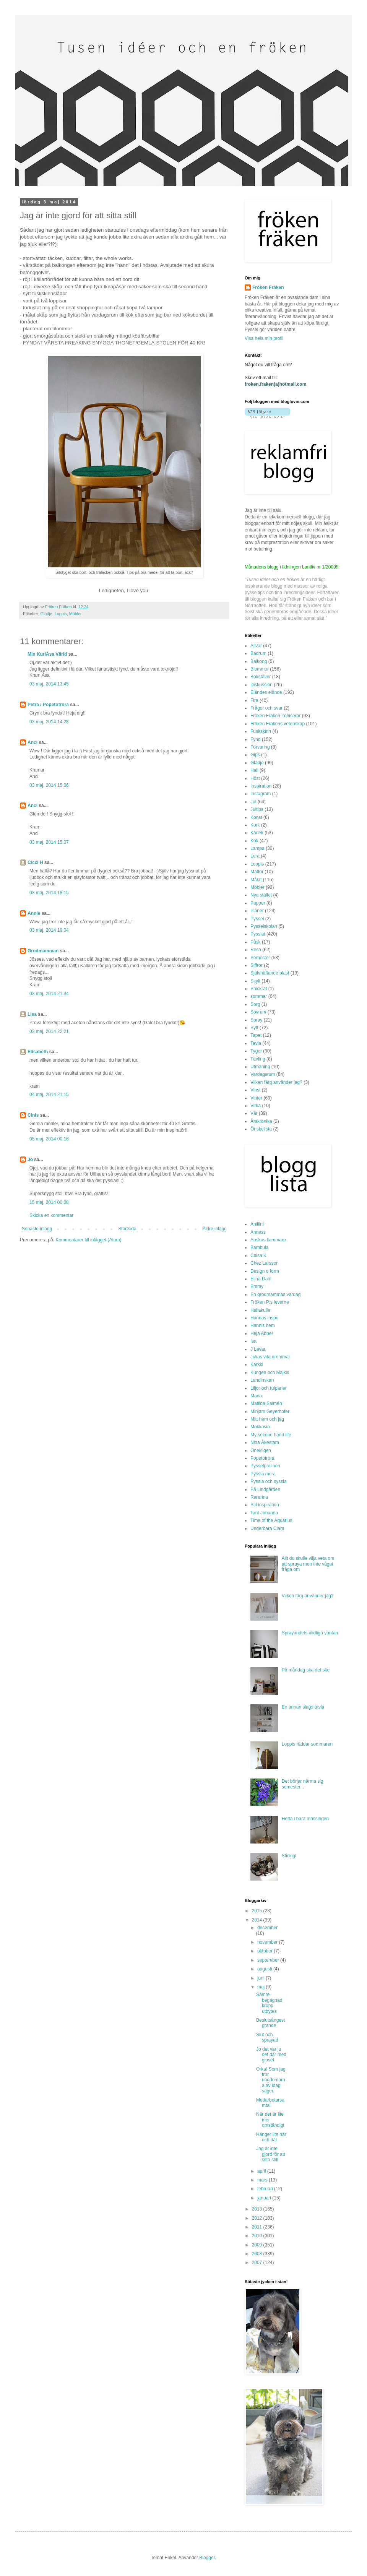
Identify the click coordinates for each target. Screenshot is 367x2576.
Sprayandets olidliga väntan (310, 1633)
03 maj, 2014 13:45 (49, 684)
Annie (34, 913)
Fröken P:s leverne (269, 1302)
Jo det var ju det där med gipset (271, 2055)
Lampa (257, 848)
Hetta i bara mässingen (305, 1818)
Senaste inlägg (37, 1228)
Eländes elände (266, 692)
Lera (255, 856)
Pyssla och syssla (268, 1481)
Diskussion (261, 684)
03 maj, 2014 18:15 (49, 892)
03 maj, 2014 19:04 (49, 930)
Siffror (256, 965)
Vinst (255, 1090)
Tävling (257, 1059)
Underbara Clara (267, 1528)
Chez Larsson (264, 1263)
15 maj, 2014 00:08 (49, 1202)
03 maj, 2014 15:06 (49, 785)
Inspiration (260, 786)
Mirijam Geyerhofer (269, 1411)
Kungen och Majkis (269, 1372)
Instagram (260, 793)
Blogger (207, 2557)
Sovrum (258, 1012)
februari (265, 2188)
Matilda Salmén (266, 1403)
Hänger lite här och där (271, 2137)
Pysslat (257, 934)
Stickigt (289, 1855)
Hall (254, 770)
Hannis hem (262, 1325)
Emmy (256, 1286)
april (262, 2171)
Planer (257, 910)
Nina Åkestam (264, 1442)
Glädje (46, 613)
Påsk (255, 942)
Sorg (255, 1004)
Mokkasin (260, 1426)
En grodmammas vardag (275, 1294)
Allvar (256, 645)
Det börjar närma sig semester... (302, 1784)
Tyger (256, 1051)
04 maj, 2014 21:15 (49, 1094)
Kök (254, 840)
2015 (257, 1910)
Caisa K (258, 1255)
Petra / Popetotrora (48, 704)
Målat (255, 879)
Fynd (255, 739)
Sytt (254, 1027)
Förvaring (260, 747)
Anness (258, 1232)
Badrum (258, 653)
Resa (255, 949)
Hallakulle (260, 1310)
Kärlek (256, 832)
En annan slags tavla (303, 1707)
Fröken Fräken (268, 287)
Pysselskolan (263, 926)
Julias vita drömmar (270, 1356)
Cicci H (35, 862)
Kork (255, 825)
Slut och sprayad (267, 2037)
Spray (256, 1020)
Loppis (61, 613)
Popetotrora (262, 1458)
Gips (255, 754)
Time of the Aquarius (271, 1520)
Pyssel (257, 918)
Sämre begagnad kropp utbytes (269, 2003)
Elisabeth (38, 1051)
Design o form (264, 1271)
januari (264, 2198)
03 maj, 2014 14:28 (49, 721)
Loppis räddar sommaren (307, 1744)
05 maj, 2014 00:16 (49, 1139)
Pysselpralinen (265, 1465)
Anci (32, 742)
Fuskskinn (260, 731)
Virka (255, 1105)
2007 (257, 2262)
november (268, 1942)
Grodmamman (43, 950)
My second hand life (270, 1434)
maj (261, 1987)
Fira (254, 700)
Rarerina (259, 1497)
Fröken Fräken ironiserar (275, 715)
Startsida (127, 1228)
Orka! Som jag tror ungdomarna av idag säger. (271, 2080)
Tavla (255, 1043)
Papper (257, 903)
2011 (257, 2227)
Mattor (256, 871)
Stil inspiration (264, 1504)
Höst (255, 778)
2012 (257, 2218)
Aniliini (257, 1224)
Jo (30, 1159)
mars (263, 2180)
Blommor (259, 669)
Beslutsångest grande (270, 2022)
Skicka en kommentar (51, 1215)
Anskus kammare (268, 1240)
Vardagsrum (262, 1074)
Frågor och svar (266, 708)
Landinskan (262, 1380)
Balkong (258, 661)
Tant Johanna (264, 1512)
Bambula (259, 1247)
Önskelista (261, 1129)
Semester (260, 957)
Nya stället (261, 895)
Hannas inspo (264, 1317)
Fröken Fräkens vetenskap (277, 723)
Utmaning (260, 1066)
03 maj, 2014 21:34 (49, 993)
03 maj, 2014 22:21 (49, 1031)
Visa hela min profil (264, 338)
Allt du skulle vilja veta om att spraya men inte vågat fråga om (308, 1564)
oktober (265, 1951)
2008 (257, 2253)
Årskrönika (261, 1121)
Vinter (256, 1098)
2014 (257, 1920)
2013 (257, 2209)
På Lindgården (265, 1489)
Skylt (255, 981)
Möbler (75, 613)
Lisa (32, 1014)
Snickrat (258, 988)
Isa (253, 1341)
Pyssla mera (263, 1473)
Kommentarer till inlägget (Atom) (88, 1240)
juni (261, 1978)
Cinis (33, 1115)
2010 (257, 2235)
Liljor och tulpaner (268, 1388)
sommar (258, 996)
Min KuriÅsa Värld (47, 654)
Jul (253, 801)
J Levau (258, 1349)
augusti (265, 1969)
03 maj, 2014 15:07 (49, 842)
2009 (257, 2245)
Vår (254, 1113)
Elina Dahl (260, 1279)
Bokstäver (260, 676)
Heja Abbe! (261, 1333)
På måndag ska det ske (306, 1670)
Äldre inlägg (215, 1228)
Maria (256, 1395)
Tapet (255, 1035)
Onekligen (260, 1450)
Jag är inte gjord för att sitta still (270, 2154)
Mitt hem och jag (267, 1419)
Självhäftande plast (269, 973)
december (267, 1927)
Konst (256, 817)
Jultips (256, 809)
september (268, 1960)
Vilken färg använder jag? (276, 1082)
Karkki (256, 1364)
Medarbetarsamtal (270, 2102)
